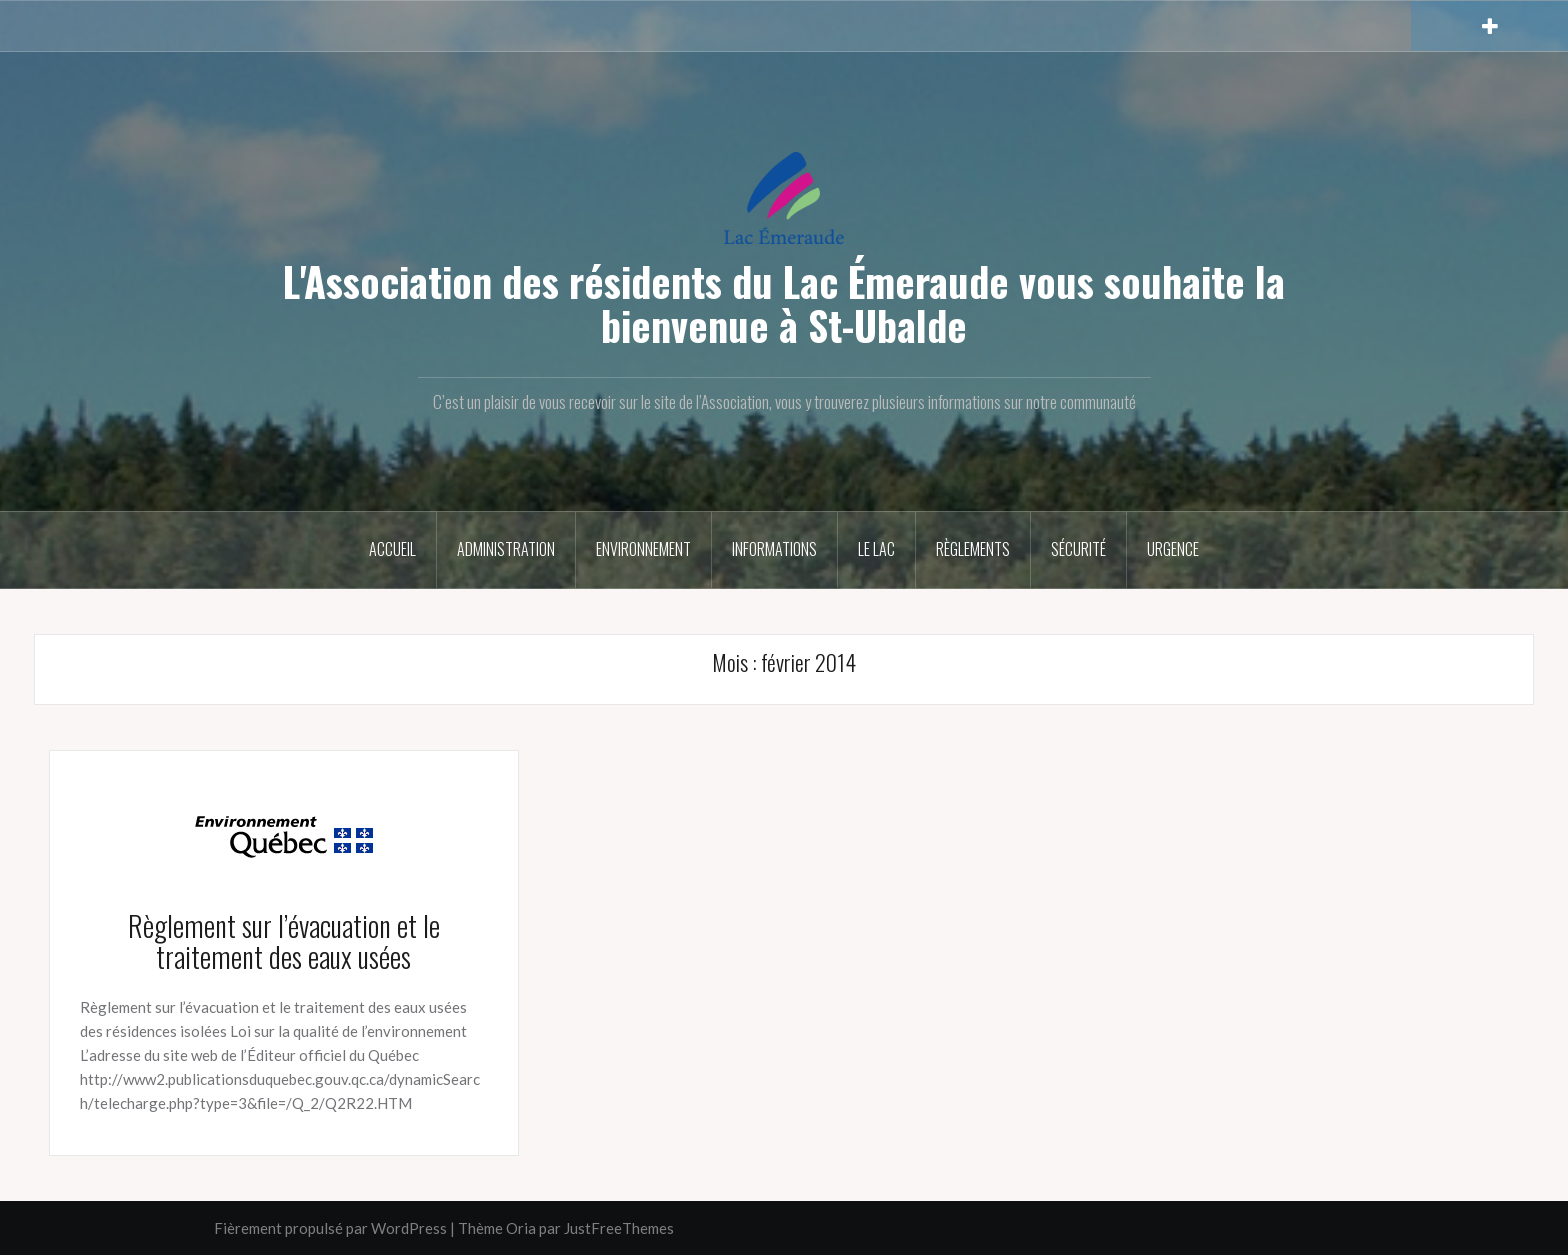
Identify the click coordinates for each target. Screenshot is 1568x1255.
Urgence (1173, 549)
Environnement (643, 549)
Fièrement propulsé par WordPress (330, 1228)
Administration (506, 549)
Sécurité (1078, 549)
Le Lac (876, 549)
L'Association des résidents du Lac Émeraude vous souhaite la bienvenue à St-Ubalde (784, 303)
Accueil (392, 549)
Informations (774, 549)
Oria (521, 1228)
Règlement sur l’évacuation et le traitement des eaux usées (284, 941)
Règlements (973, 549)
